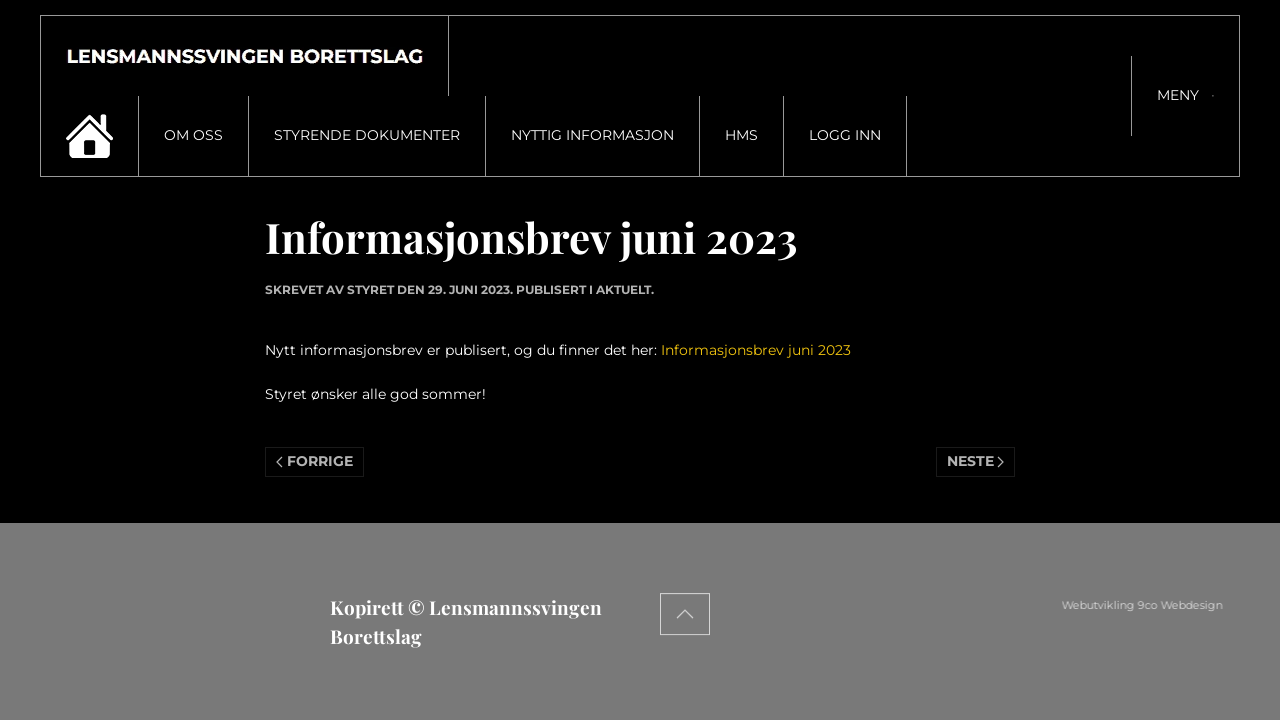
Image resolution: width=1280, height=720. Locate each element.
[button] (1185, 96)
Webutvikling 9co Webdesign (1194, 605)
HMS (741, 135)
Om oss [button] (193, 135)
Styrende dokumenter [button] (367, 135)
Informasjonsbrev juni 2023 (756, 350)
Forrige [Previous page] (314, 461)
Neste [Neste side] (976, 461)
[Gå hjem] (245, 56)
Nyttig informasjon (592, 135)
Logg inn (845, 135)
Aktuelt (623, 289)
